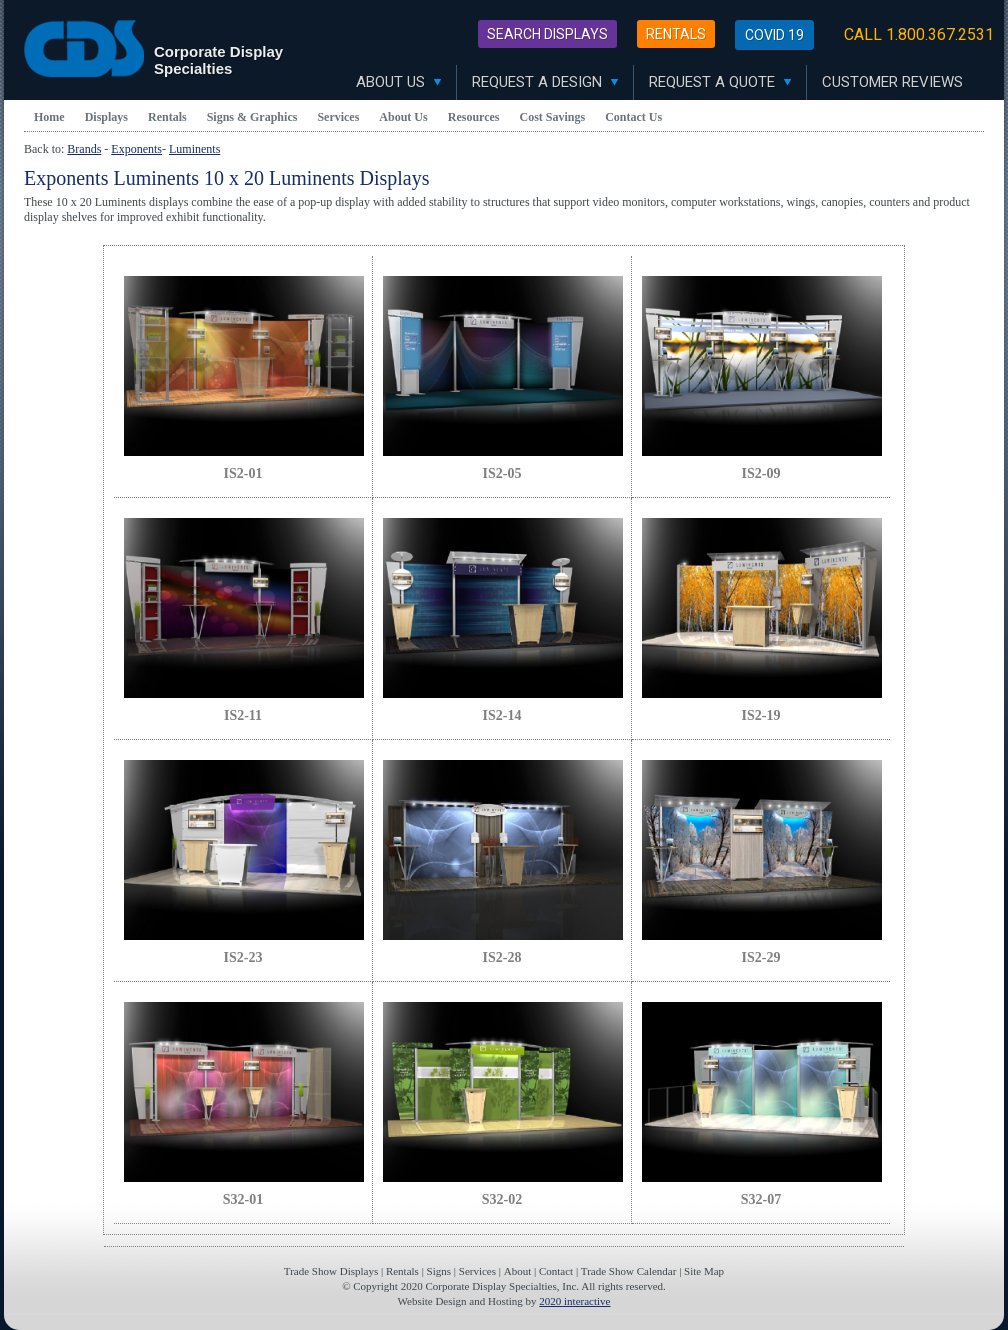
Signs (439, 1271)
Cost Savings (553, 117)
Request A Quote (720, 82)
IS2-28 (502, 957)
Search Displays (547, 34)
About (518, 1271)
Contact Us (633, 117)
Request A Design (545, 82)
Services (338, 117)
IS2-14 (502, 715)
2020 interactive (574, 1301)
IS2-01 (243, 473)
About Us (398, 82)
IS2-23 (243, 957)
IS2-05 (502, 473)
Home (49, 117)
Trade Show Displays (331, 1271)
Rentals (676, 34)
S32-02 (502, 1199)
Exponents (136, 149)
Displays (106, 117)
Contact (556, 1271)
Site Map (704, 1271)
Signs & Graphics (252, 117)
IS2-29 (761, 957)
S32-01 (243, 1199)
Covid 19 (774, 35)
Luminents (194, 149)
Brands (84, 149)
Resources (474, 117)
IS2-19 (761, 715)
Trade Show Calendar (629, 1271)
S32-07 (761, 1199)
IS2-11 (243, 715)
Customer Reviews (892, 82)
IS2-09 (761, 473)
